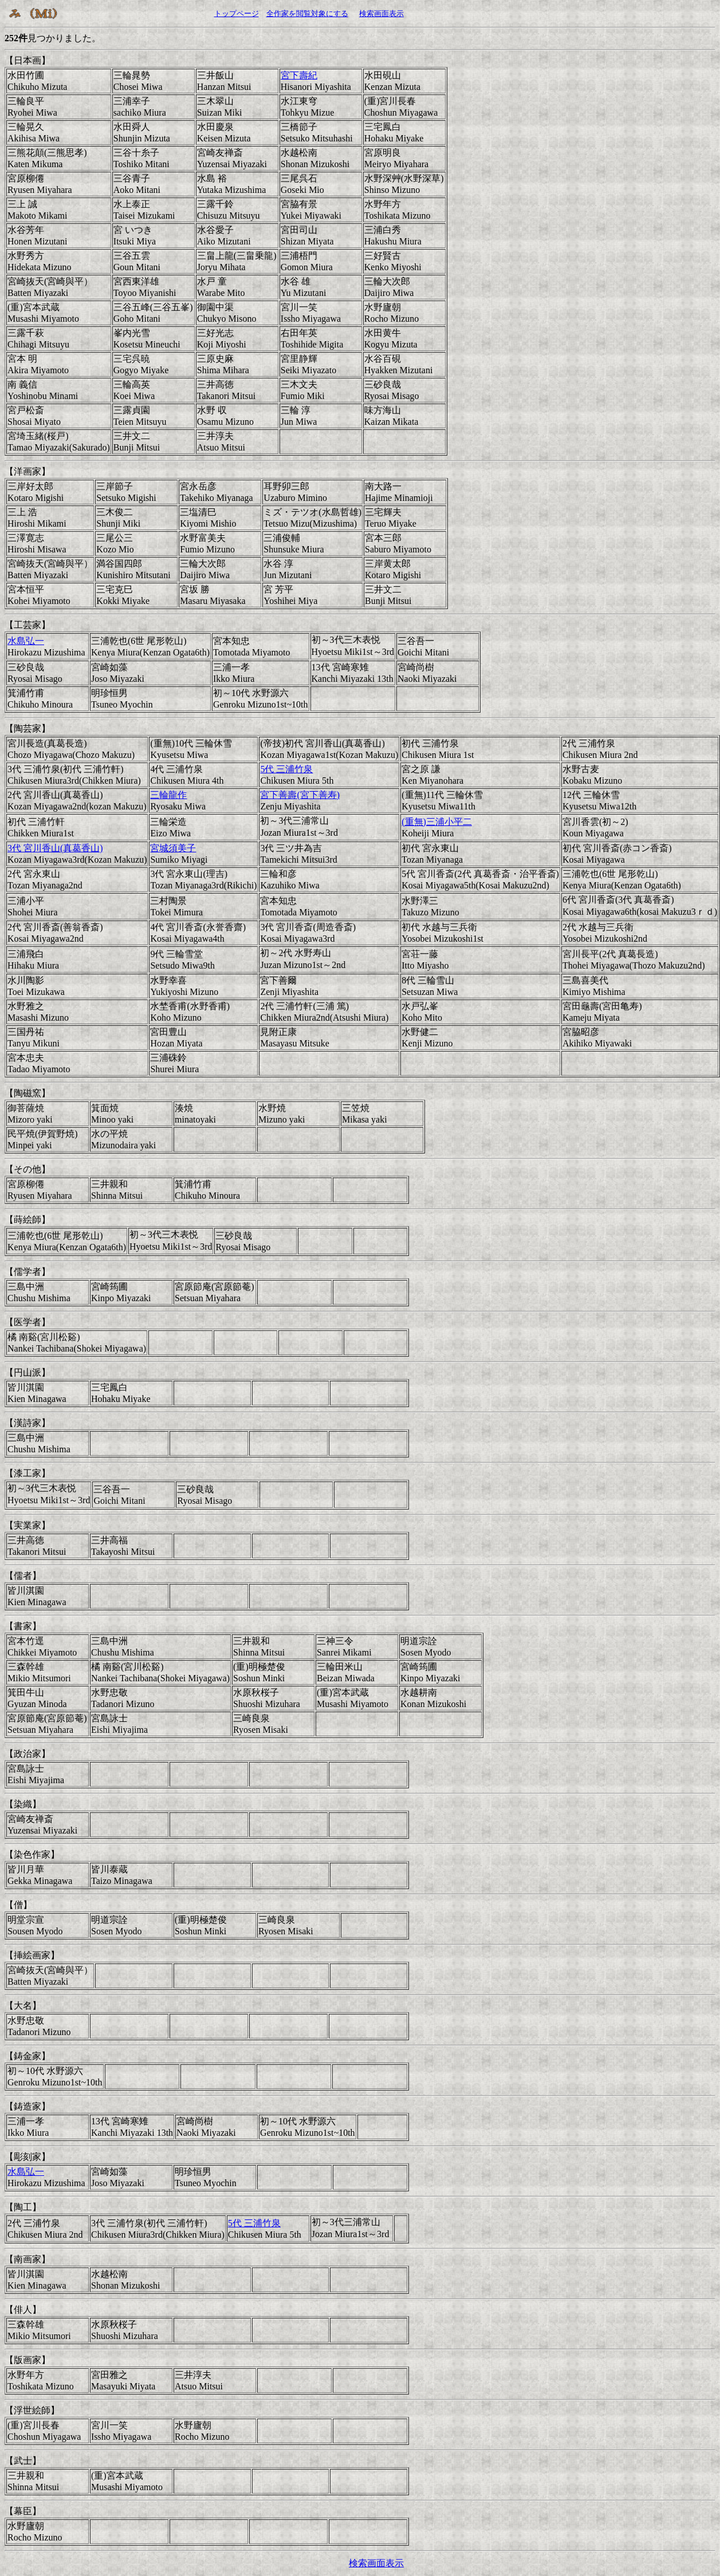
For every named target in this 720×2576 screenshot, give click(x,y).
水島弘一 (25, 641)
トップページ (236, 13)
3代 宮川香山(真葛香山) (55, 848)
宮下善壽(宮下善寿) (300, 795)
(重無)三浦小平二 (437, 822)
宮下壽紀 (299, 75)
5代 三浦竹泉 (286, 769)
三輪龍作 (168, 795)
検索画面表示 (381, 13)
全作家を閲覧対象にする (307, 13)
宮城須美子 (173, 848)
